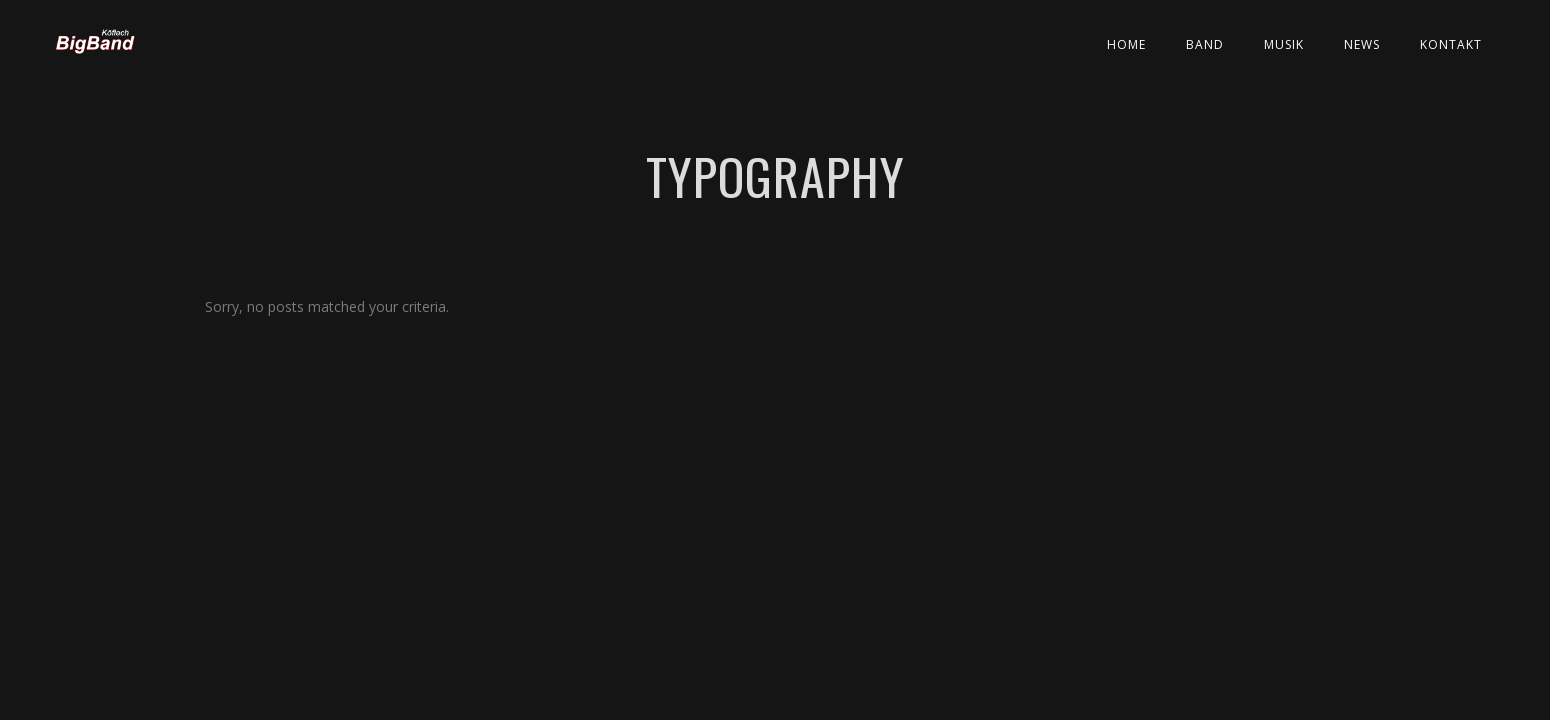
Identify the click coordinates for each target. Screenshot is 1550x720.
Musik (1284, 44)
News (1362, 44)
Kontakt (1451, 44)
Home (1126, 44)
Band (1205, 44)
